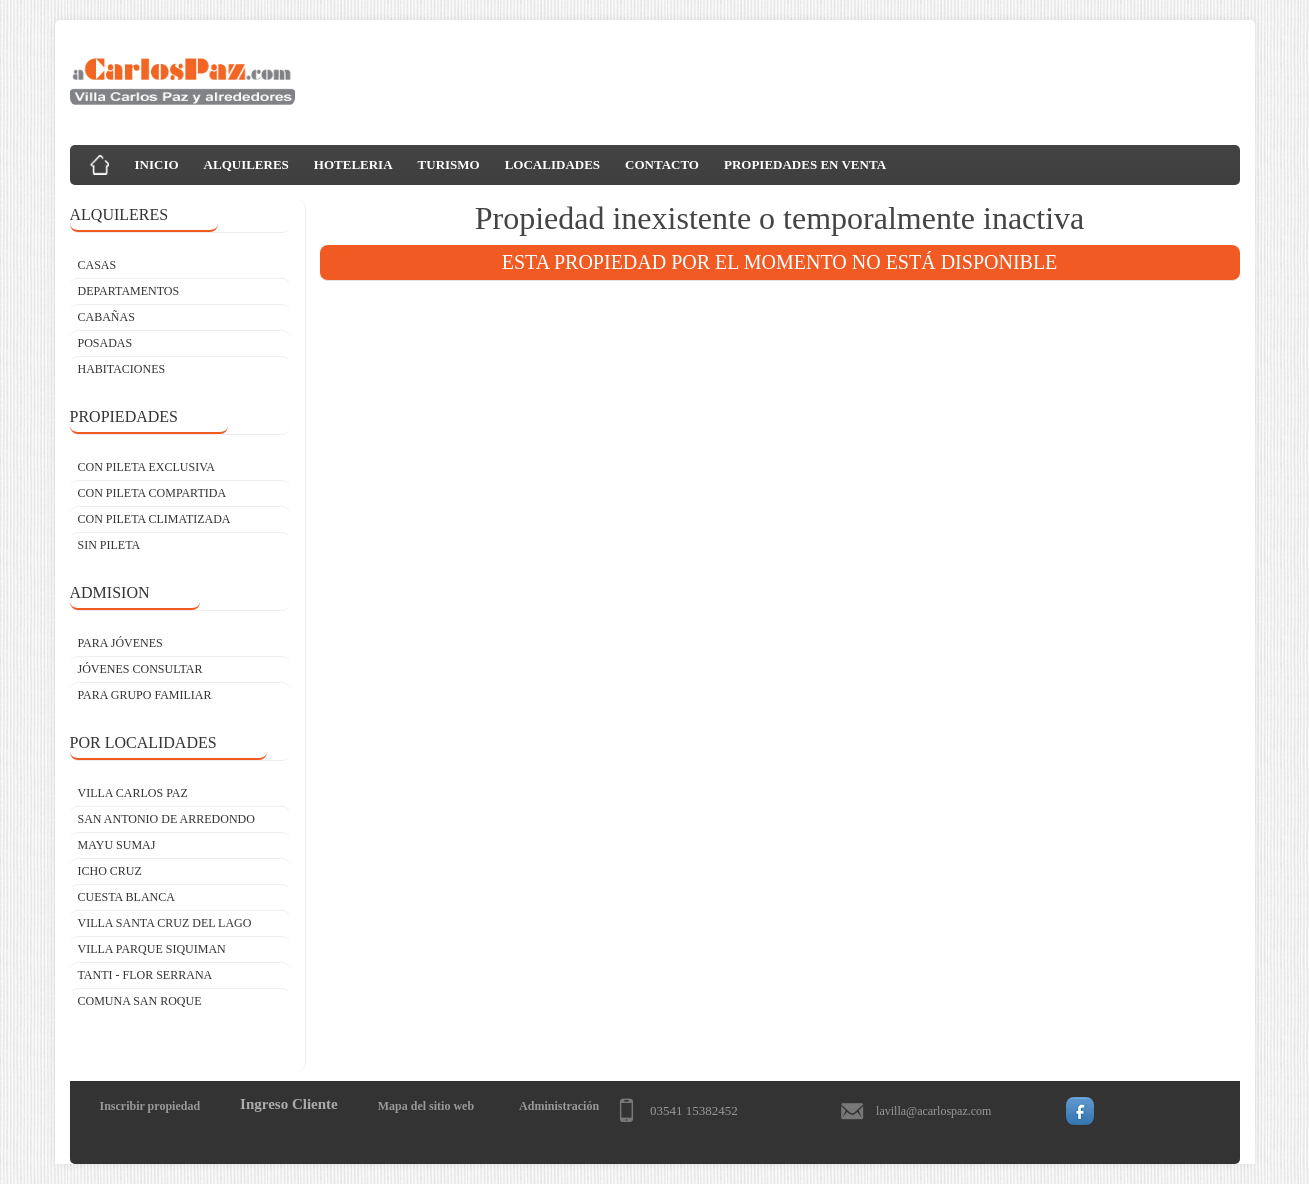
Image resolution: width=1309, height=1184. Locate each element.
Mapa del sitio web (426, 1106)
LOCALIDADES (552, 164)
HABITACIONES (122, 369)
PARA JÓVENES (120, 643)
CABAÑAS (106, 317)
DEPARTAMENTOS (129, 291)
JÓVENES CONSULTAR (140, 669)
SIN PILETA (109, 545)
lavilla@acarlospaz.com (933, 1111)
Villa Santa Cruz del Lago (165, 923)
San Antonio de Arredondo (166, 819)
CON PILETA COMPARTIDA (152, 493)
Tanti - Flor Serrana (145, 975)
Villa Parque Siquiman (152, 949)
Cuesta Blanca (126, 897)
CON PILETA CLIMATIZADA (154, 519)
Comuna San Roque (140, 1001)
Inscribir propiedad (150, 1106)
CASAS (97, 265)
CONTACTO (662, 164)
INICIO (157, 164)
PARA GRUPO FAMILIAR (145, 695)
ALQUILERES (246, 164)
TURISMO (449, 164)
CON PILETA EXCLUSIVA (147, 467)
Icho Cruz (110, 871)
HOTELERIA (353, 164)
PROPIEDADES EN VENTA (805, 164)
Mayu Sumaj (117, 845)
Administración (559, 1106)
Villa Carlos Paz (133, 793)
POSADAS (105, 343)
